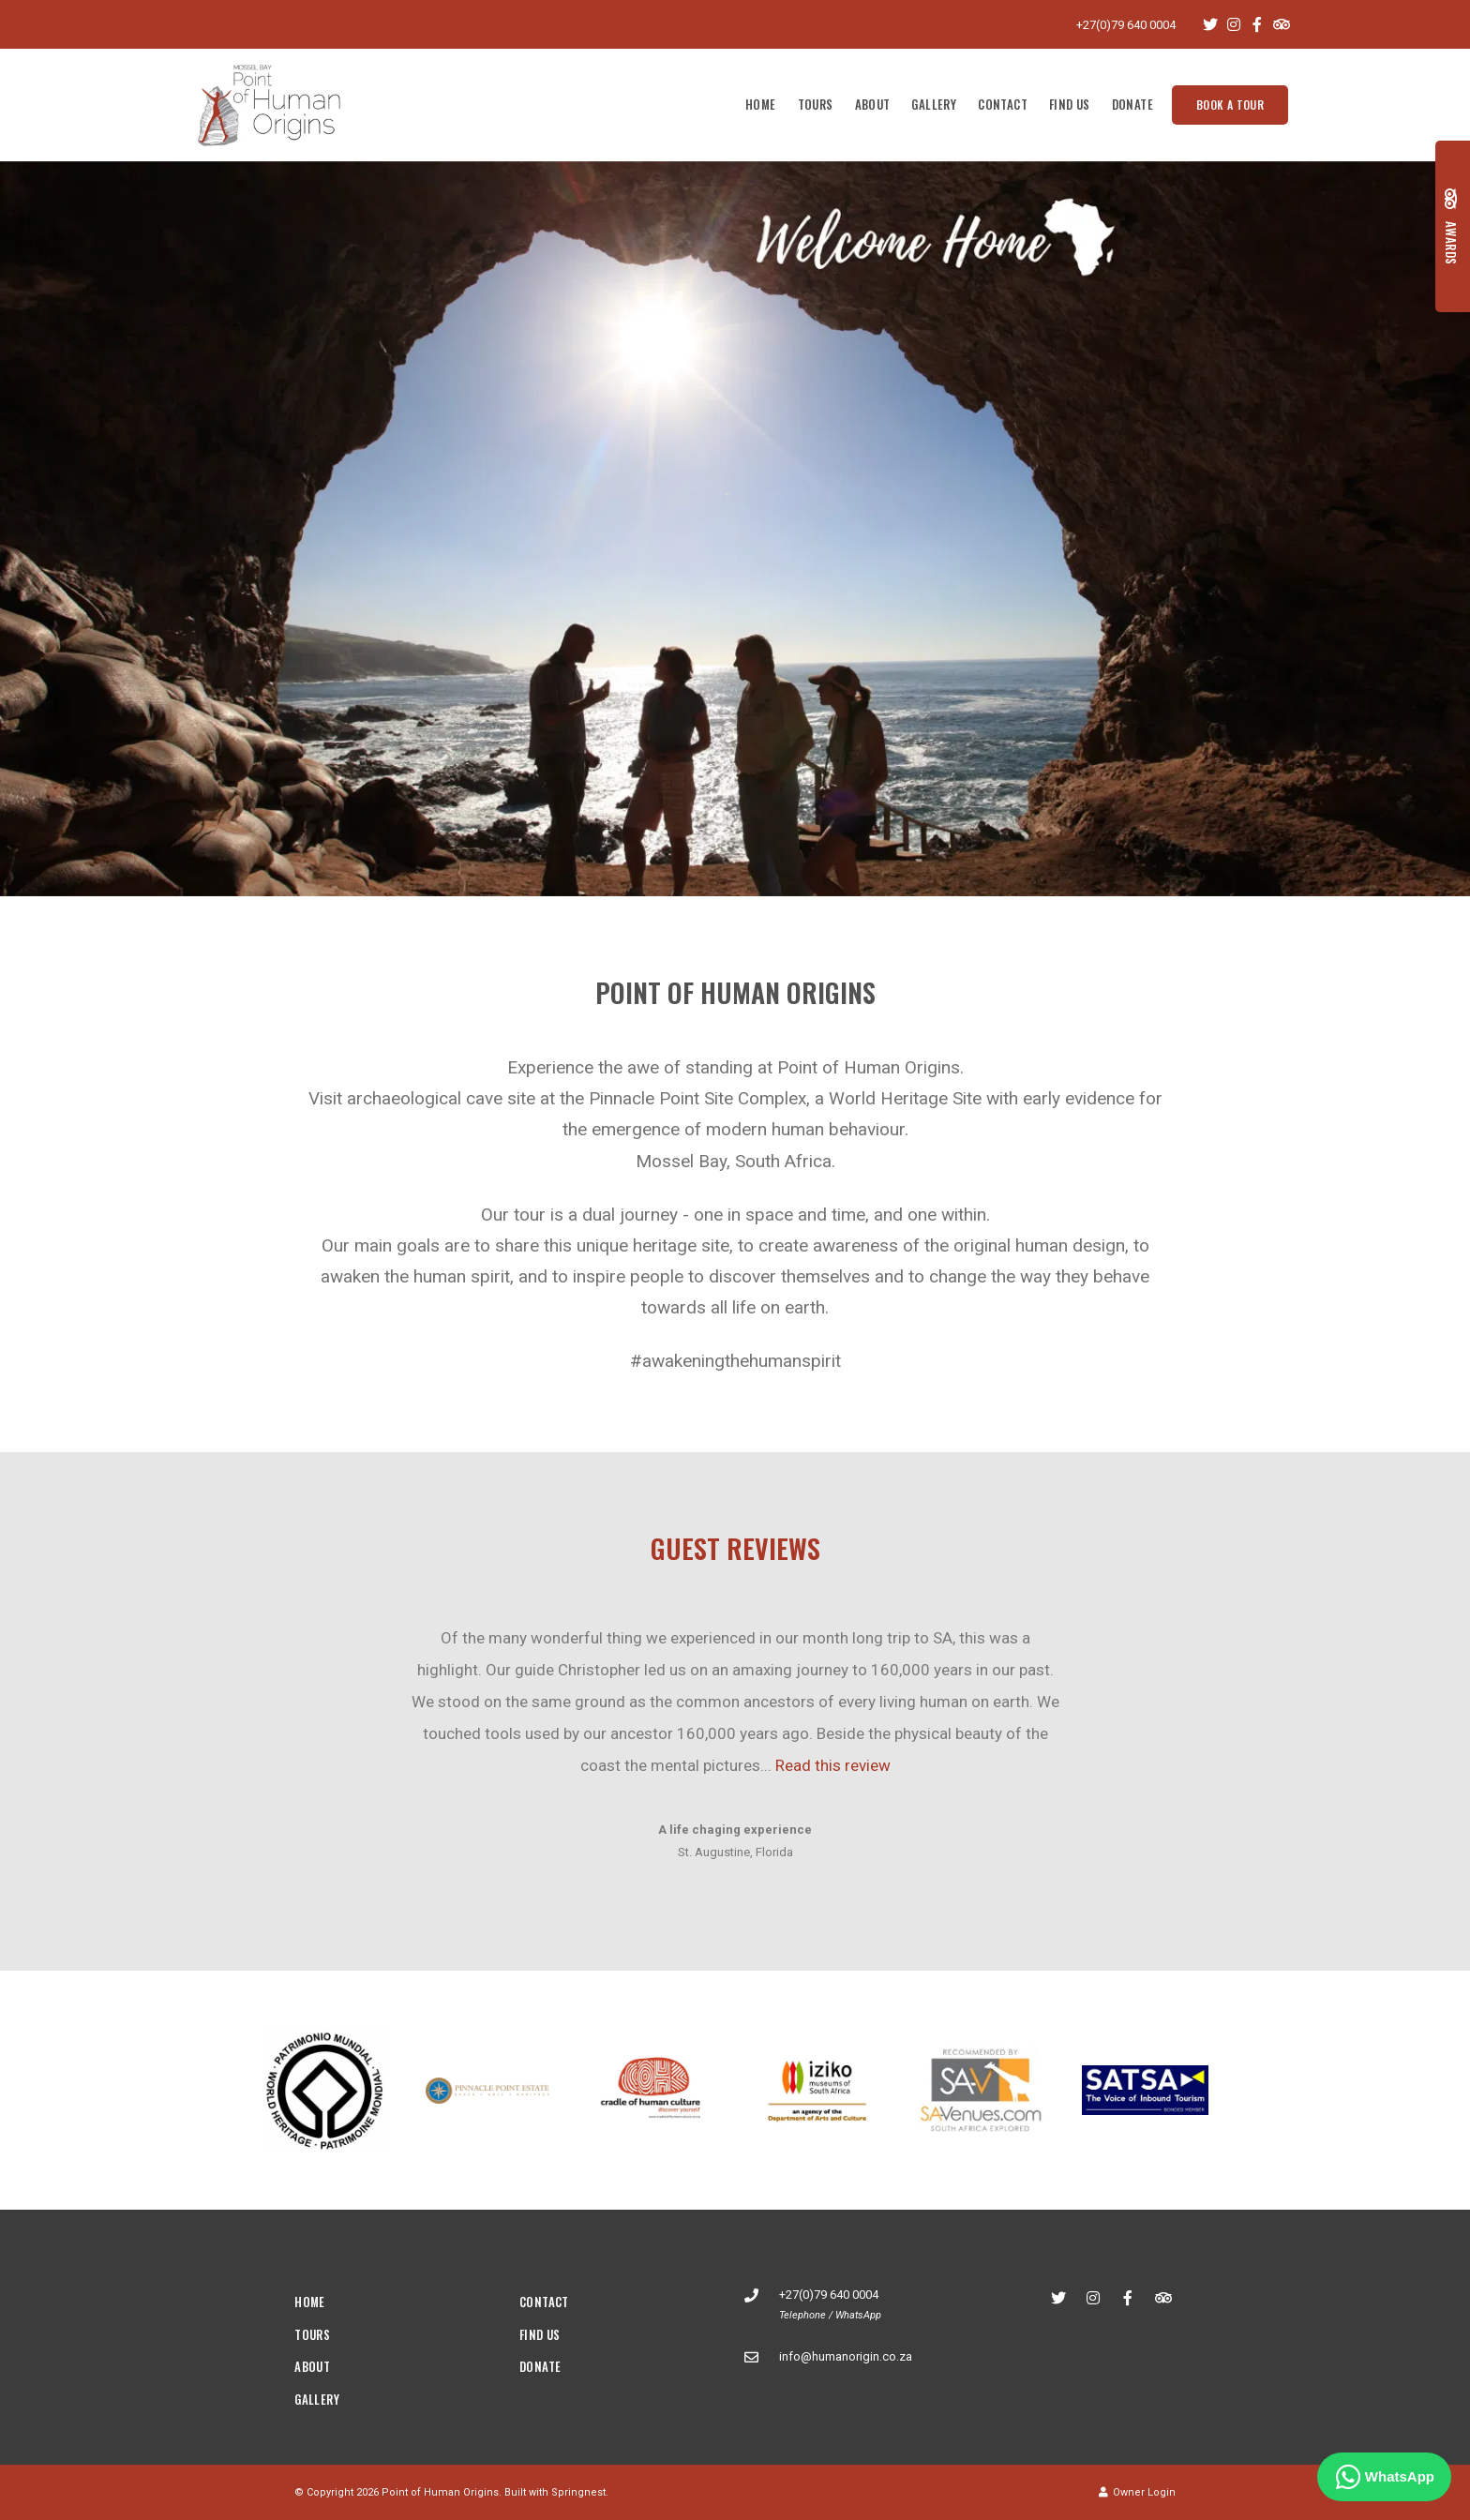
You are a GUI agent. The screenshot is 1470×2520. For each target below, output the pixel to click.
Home (760, 104)
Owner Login (1137, 2492)
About (873, 104)
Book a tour (1230, 104)
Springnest (578, 2492)
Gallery (933, 104)
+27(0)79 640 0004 (1126, 25)
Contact (1003, 104)
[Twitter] (1210, 24)
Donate (1132, 104)
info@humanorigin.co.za (845, 2356)
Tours (815, 104)
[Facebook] (1257, 24)
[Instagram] (1233, 24)
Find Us (1069, 104)
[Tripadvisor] (1280, 24)
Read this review (833, 1765)
